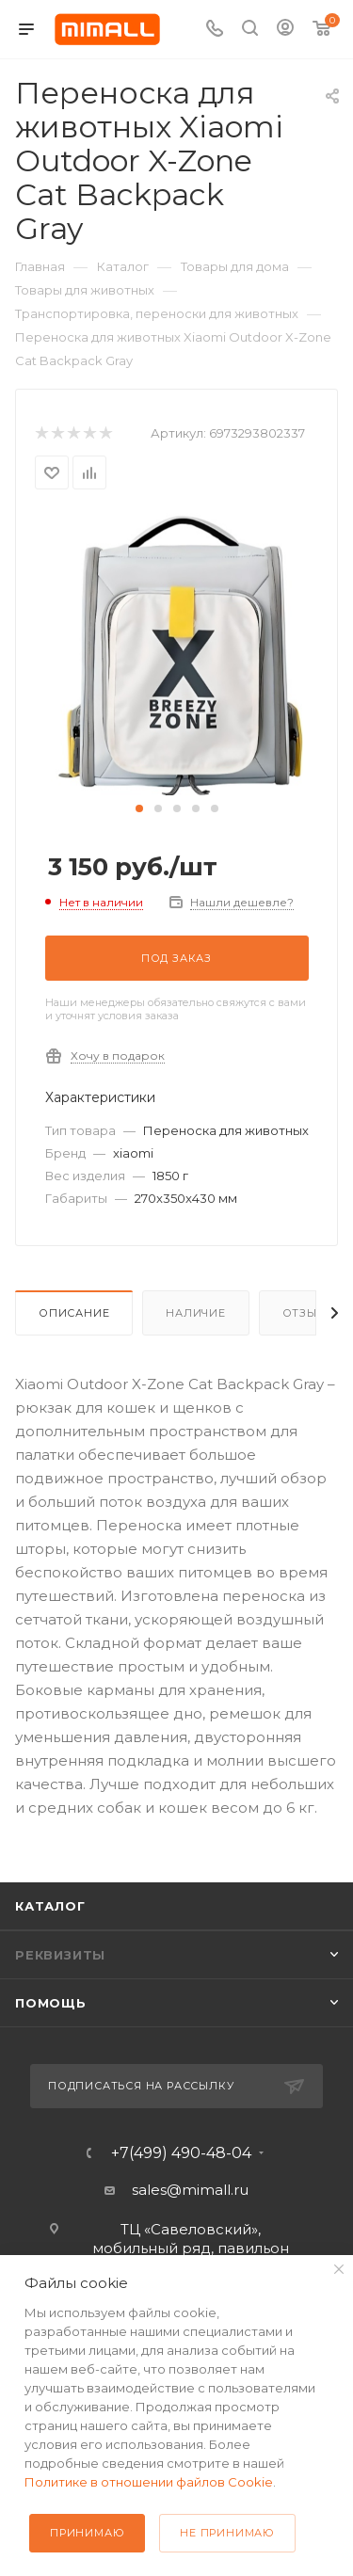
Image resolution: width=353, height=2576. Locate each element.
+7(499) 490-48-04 (181, 2153)
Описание (74, 1313)
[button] (139, 808)
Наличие (196, 1313)
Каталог (50, 1905)
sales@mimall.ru (190, 2190)
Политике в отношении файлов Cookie (148, 2481)
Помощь (51, 2002)
